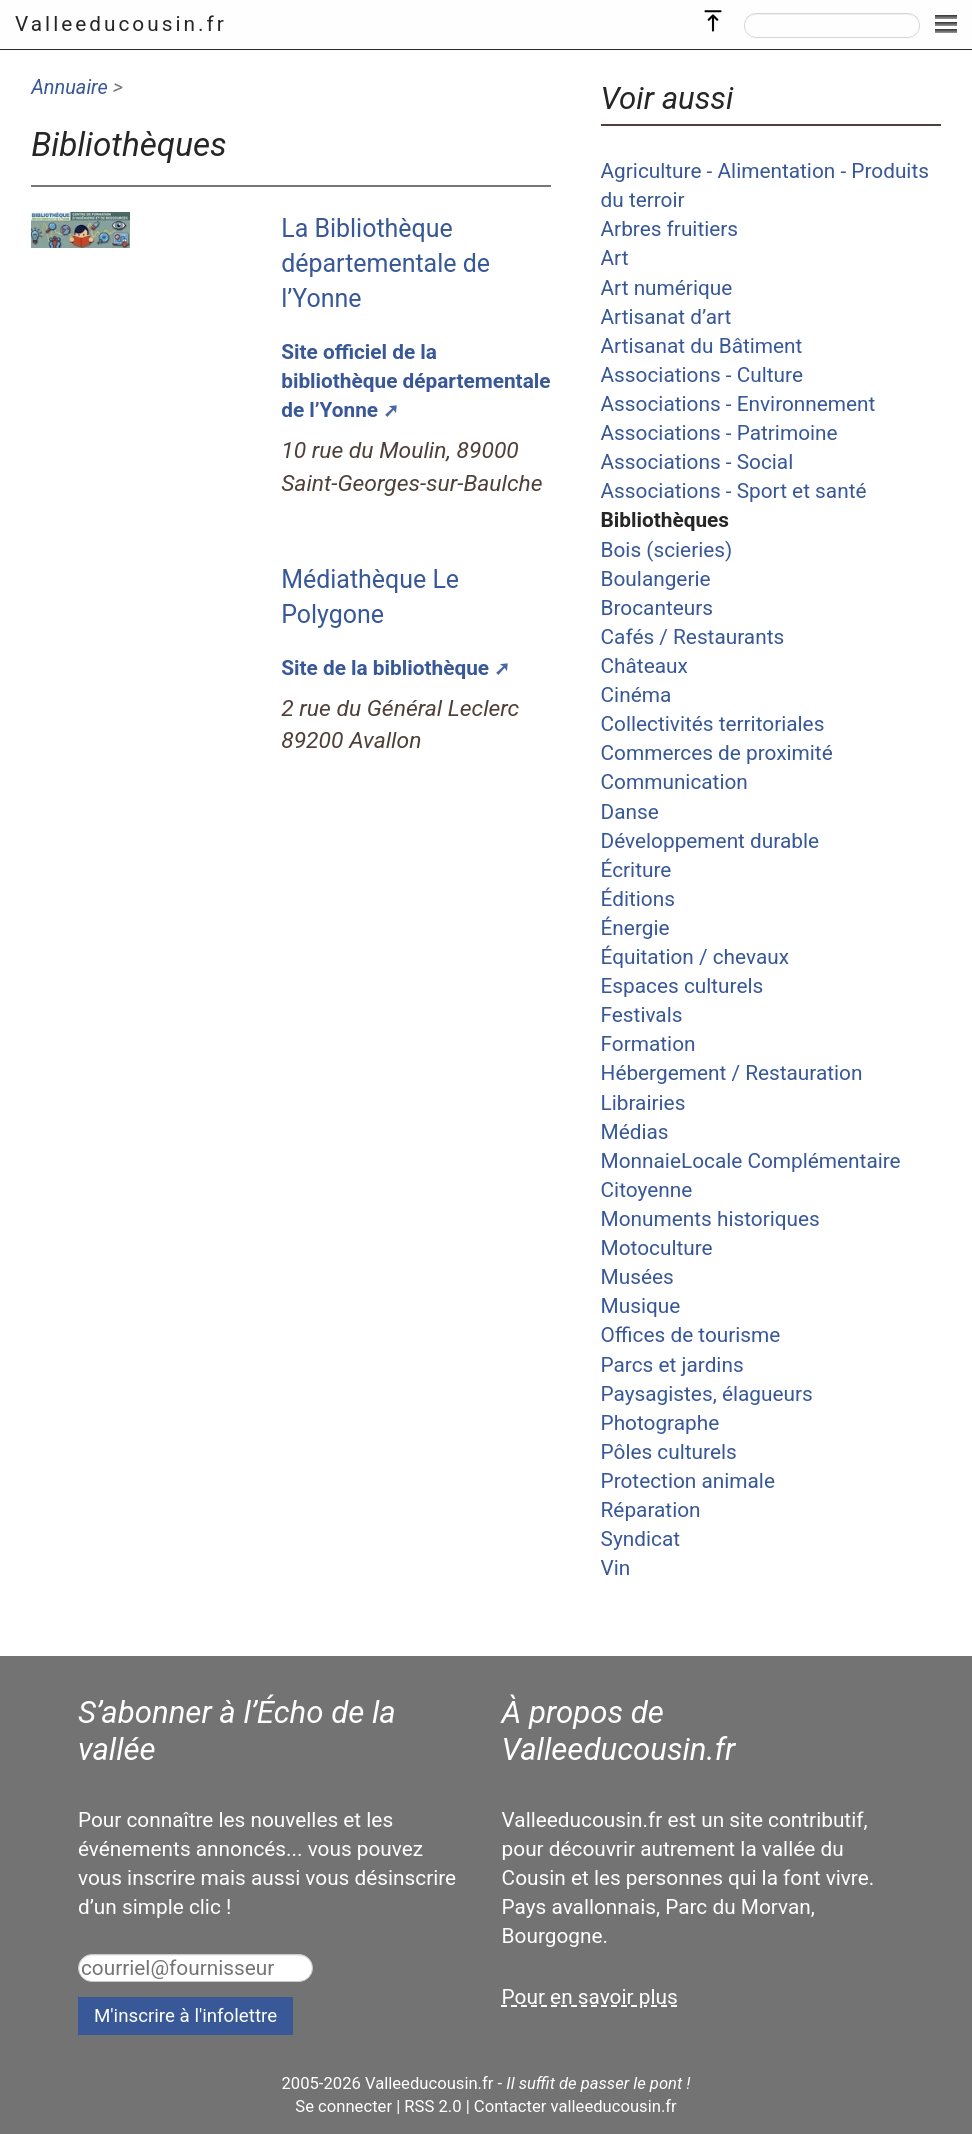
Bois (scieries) (667, 550)
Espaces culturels (682, 986)
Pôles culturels (669, 1452)
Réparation (651, 1510)
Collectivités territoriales (713, 724)
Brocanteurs (657, 608)
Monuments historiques (710, 1219)
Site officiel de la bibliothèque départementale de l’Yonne (415, 381)
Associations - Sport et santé (734, 491)
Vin (616, 1568)
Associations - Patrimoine (719, 433)
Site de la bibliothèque (385, 668)
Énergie (635, 928)
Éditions (638, 899)
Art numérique (667, 288)
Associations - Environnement (738, 404)
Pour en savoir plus (590, 1997)
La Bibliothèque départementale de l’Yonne (385, 263)
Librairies (643, 1103)
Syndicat (640, 1539)
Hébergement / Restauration (732, 1073)
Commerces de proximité (717, 753)
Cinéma (636, 695)
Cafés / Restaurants (693, 637)
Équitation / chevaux (695, 957)
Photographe (660, 1423)
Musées (637, 1277)
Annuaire (69, 87)
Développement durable (710, 841)
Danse (630, 812)
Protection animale (688, 1481)
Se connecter (343, 2106)
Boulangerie (656, 579)
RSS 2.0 (432, 2106)
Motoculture (657, 1248)
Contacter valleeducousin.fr (575, 2106)
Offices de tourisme (691, 1335)
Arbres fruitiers (670, 229)
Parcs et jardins (672, 1365)
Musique (641, 1306)
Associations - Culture (702, 375)
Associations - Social (697, 462)
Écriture (636, 870)
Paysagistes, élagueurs (707, 1394)
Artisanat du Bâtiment (702, 346)
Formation (648, 1044)
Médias (635, 1132)
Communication (674, 782)
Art (615, 258)
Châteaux (644, 666)
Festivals (642, 1015)
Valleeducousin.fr (121, 24)
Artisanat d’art (666, 317)
